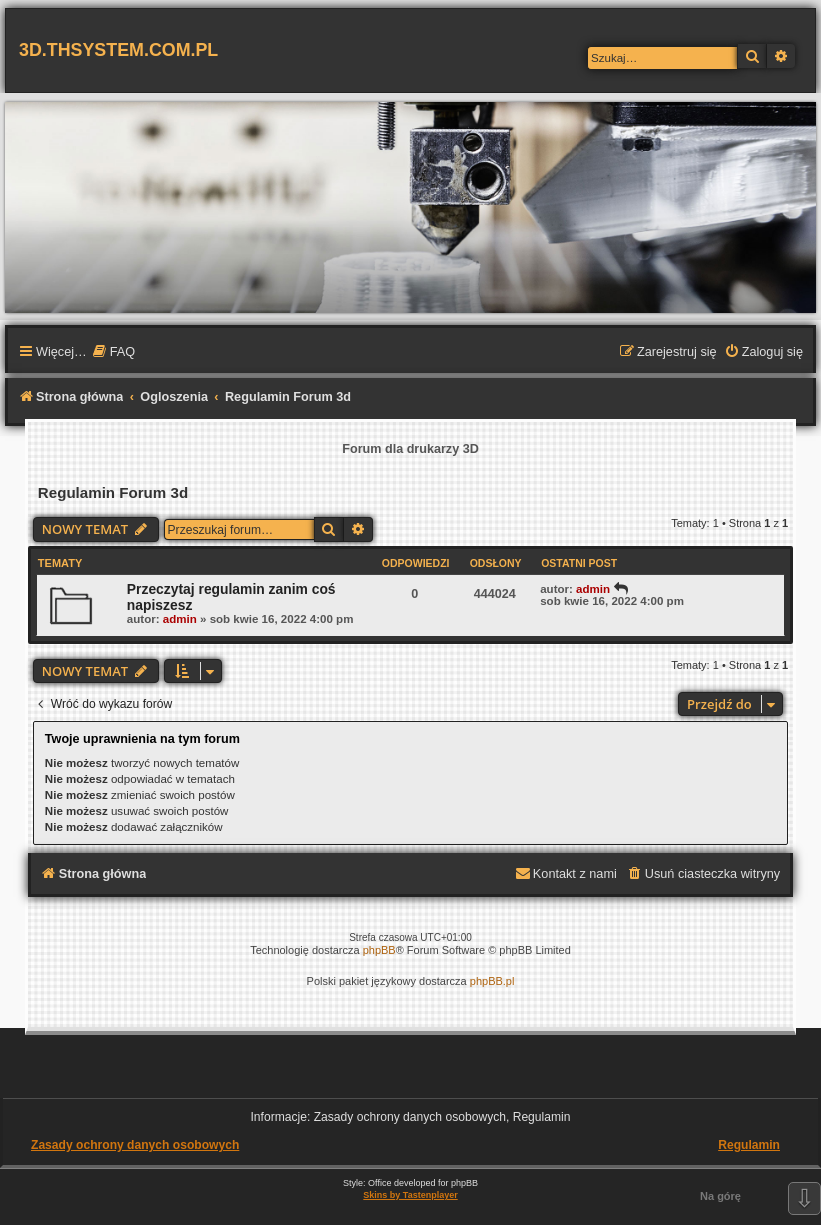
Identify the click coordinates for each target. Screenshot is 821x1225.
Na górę (720, 1196)
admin (180, 619)
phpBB (379, 950)
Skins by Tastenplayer (410, 1195)
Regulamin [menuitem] (749, 1145)
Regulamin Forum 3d (113, 492)
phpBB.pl (492, 981)
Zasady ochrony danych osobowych (135, 1145)
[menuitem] (113, 353)
